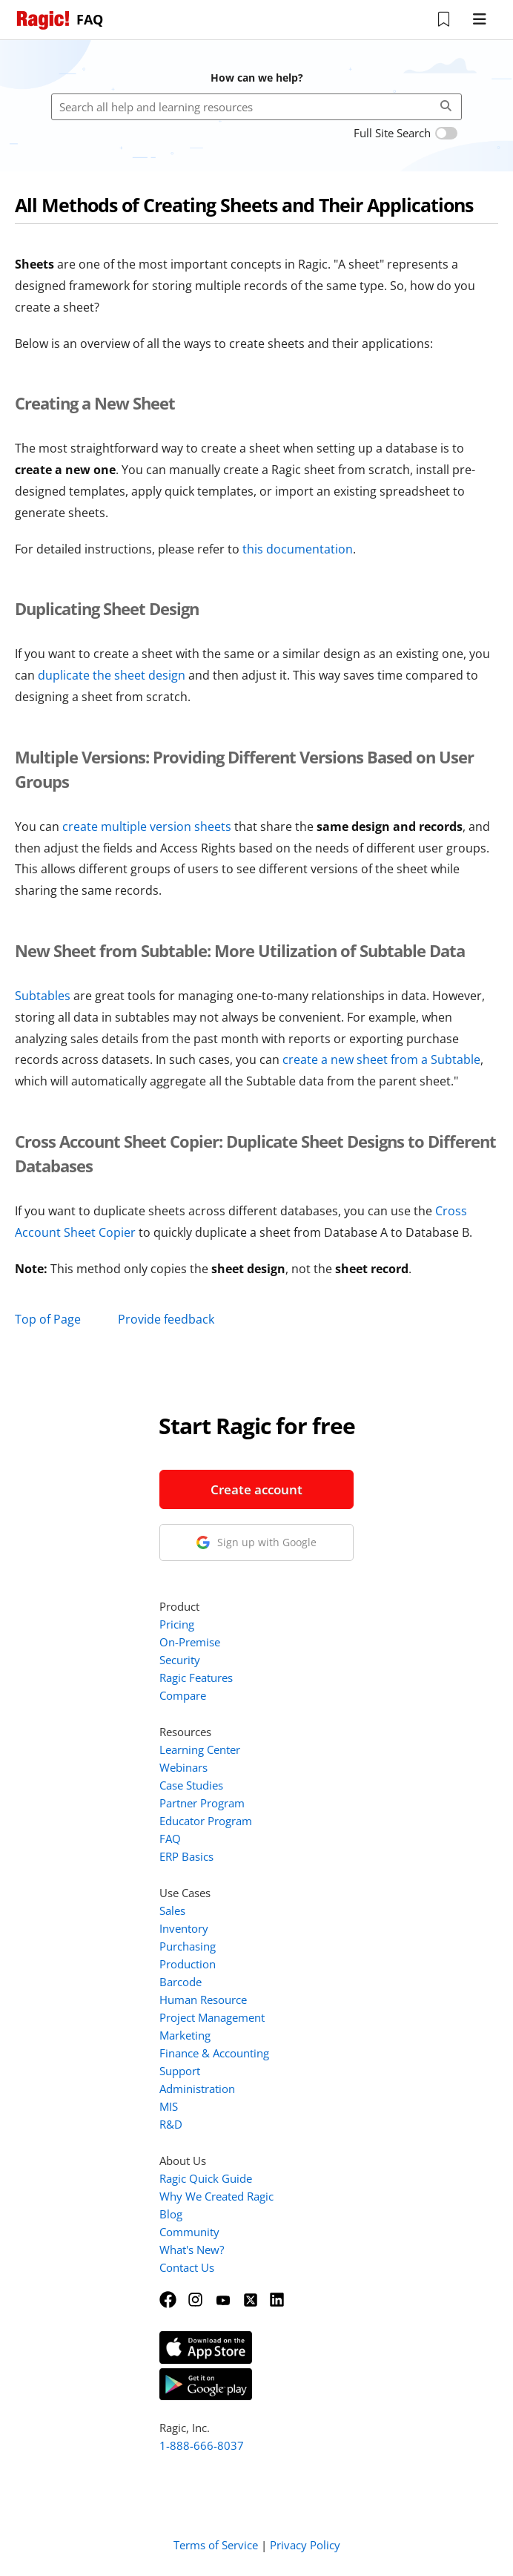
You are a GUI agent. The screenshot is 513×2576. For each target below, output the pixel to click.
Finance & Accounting (214, 2053)
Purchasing (187, 1946)
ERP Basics (186, 1856)
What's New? (191, 2249)
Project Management (212, 2017)
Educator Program (205, 1820)
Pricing (176, 1624)
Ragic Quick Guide (205, 2178)
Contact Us (186, 2267)
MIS (168, 2106)
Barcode (180, 1981)
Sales (172, 1910)
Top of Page (48, 1319)
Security (179, 1659)
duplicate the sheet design (111, 675)
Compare (182, 1695)
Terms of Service (215, 2544)
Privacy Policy (305, 2544)
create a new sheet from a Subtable (381, 1059)
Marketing (185, 2035)
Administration (197, 2088)
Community (189, 2231)
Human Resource (203, 1999)
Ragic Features (196, 1677)
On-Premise (189, 1641)
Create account (256, 1489)
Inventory (183, 1928)
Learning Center (199, 1749)
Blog (170, 2214)
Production (187, 1963)
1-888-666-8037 (201, 2445)
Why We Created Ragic (216, 2196)
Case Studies (191, 1785)
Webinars (183, 1767)
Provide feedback (166, 1319)
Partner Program (202, 1802)
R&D (170, 2124)
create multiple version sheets (146, 826)
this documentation (297, 549)
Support (179, 2070)
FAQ (170, 1838)
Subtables (42, 996)
